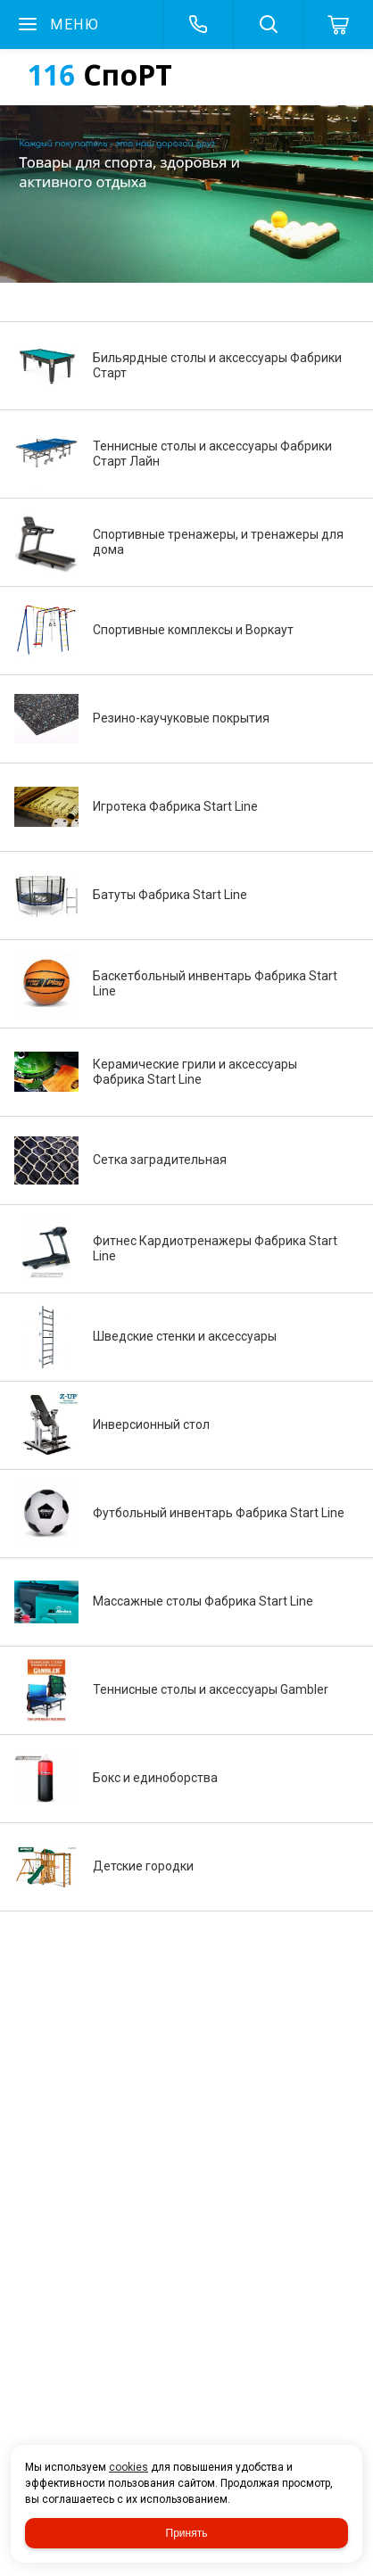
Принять (187, 2533)
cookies (128, 2467)
